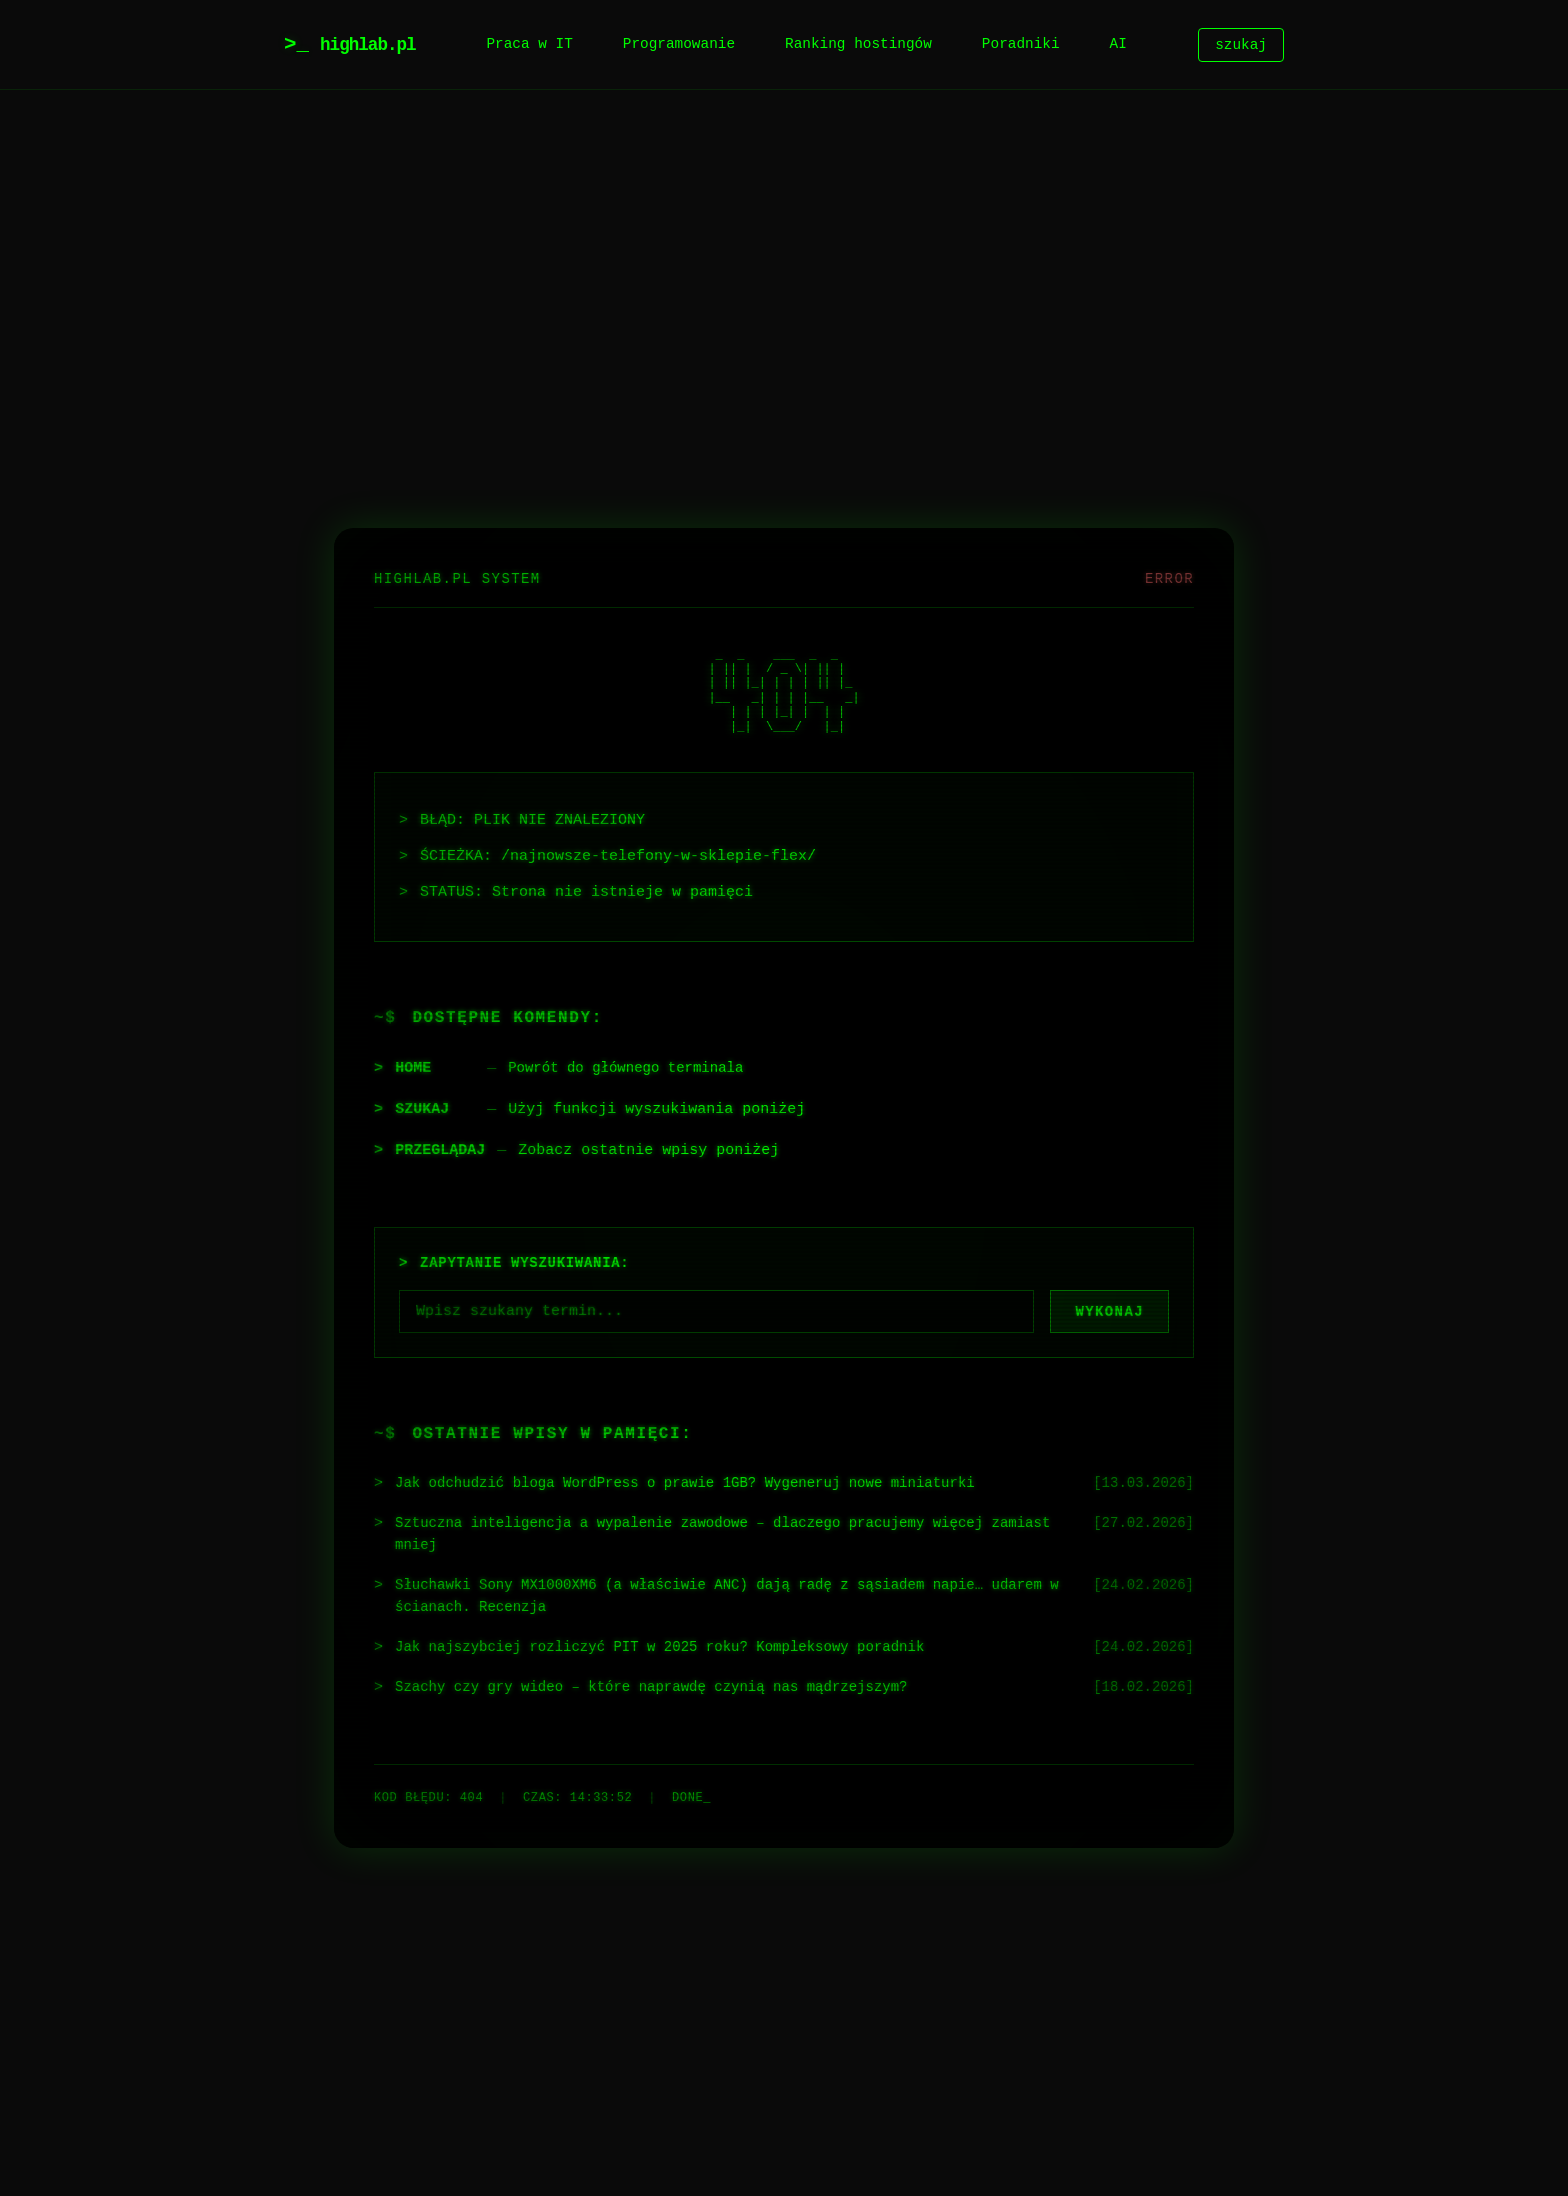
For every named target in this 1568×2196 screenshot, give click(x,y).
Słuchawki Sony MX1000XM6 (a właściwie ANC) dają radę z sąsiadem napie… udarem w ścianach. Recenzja (710, 1598)
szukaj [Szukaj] (1241, 44)
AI (1118, 44)
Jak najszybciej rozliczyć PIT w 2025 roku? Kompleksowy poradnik (678, 1651)
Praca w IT (529, 44)
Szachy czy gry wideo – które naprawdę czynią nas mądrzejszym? (669, 1692)
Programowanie (679, 44)
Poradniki (1021, 44)
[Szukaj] (716, 1307)
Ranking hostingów (858, 44)
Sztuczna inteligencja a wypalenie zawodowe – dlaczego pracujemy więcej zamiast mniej (710, 1533)
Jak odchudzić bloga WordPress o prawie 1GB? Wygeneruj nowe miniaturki (705, 1480)
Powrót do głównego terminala (634, 1063)
